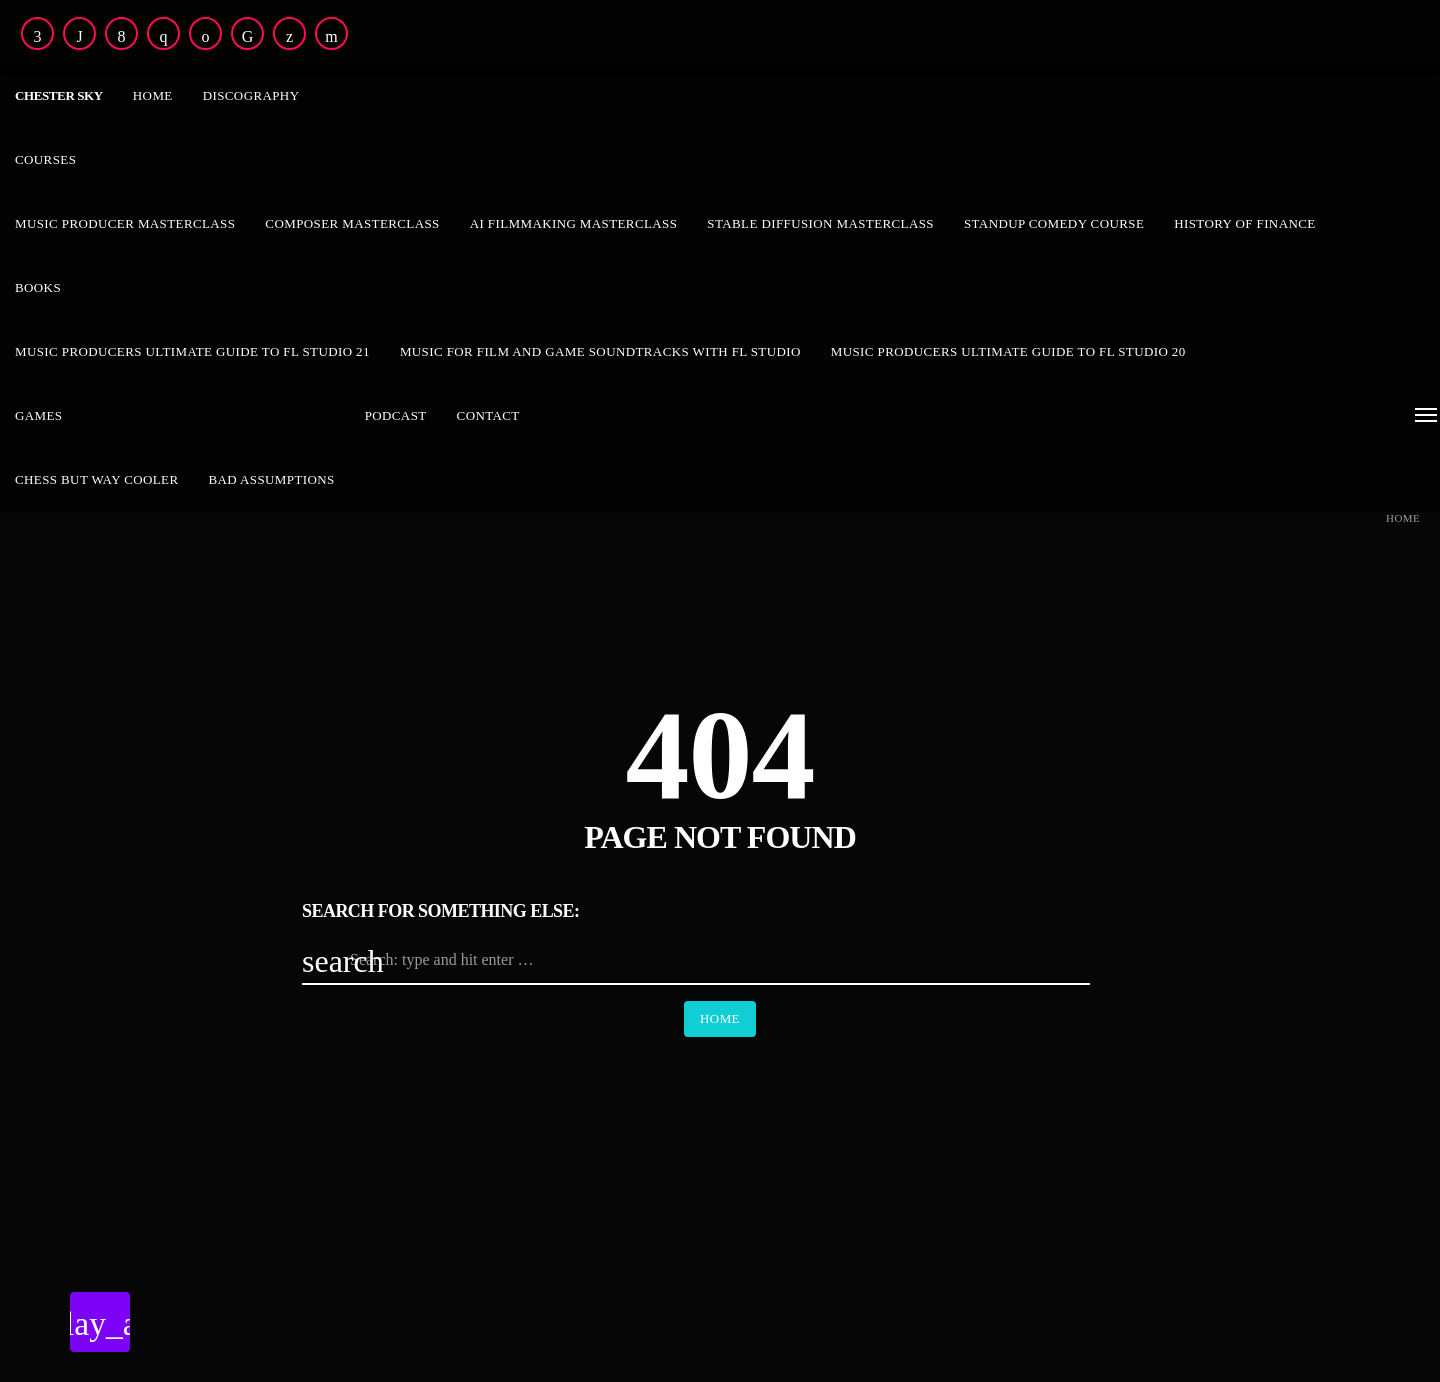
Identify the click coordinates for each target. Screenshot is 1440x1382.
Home (1403, 518)
